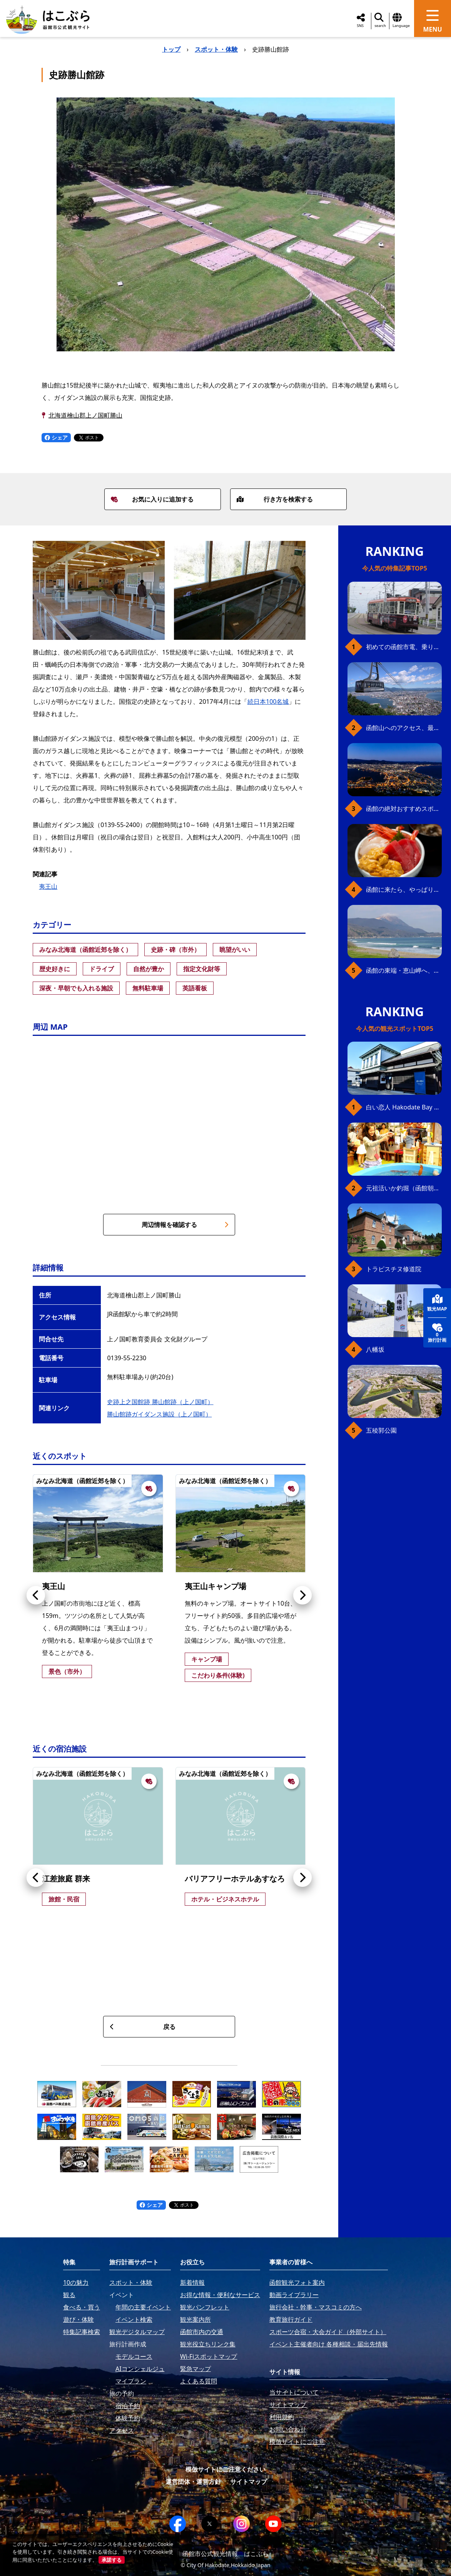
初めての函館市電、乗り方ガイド (404, 647)
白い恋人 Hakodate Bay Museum (404, 1107)
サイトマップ (248, 2481)
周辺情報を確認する (185, 1224)
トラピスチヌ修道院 (393, 1269)
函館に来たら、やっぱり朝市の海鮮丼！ (404, 889)
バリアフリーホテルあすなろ (235, 1878)
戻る (142, 2026)
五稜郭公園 (381, 1430)
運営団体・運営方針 (193, 2481)
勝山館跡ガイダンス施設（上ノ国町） (159, 1414)
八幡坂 (375, 1349)
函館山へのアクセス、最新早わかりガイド (404, 727)
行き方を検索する (275, 499)
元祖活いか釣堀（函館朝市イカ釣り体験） (404, 1188)
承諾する (112, 2559)
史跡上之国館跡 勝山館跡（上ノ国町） (160, 1402)
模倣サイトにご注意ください (225, 2469)
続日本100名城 (268, 701)
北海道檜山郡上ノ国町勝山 (85, 415)
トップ (171, 49)
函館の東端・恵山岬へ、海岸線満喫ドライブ (404, 970)
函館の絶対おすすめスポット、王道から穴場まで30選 (404, 808)
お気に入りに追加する (152, 499)
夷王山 (48, 886)
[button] (36, 1595)
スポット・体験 (216, 49)
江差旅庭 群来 (66, 1878)
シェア (56, 437)
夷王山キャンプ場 (215, 1586)
